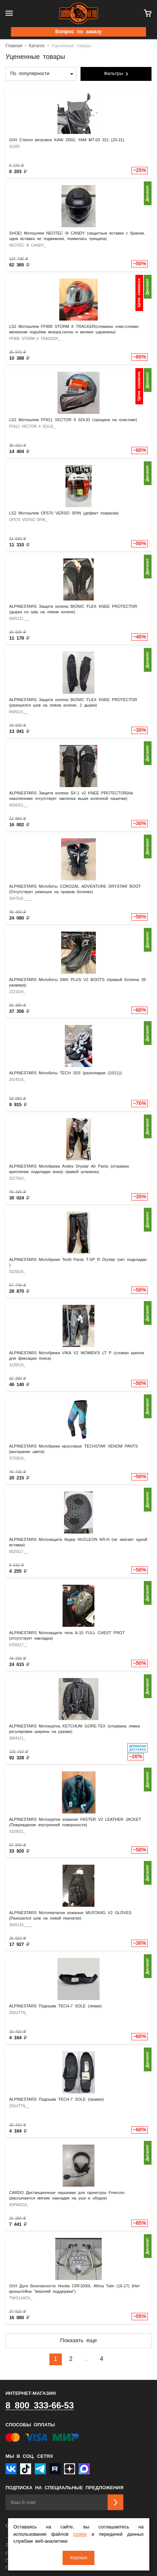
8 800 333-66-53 (39, 2406)
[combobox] (41, 74)
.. (86, 2359)
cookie (80, 2534)
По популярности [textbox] (29, 74)
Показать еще (78, 2340)
